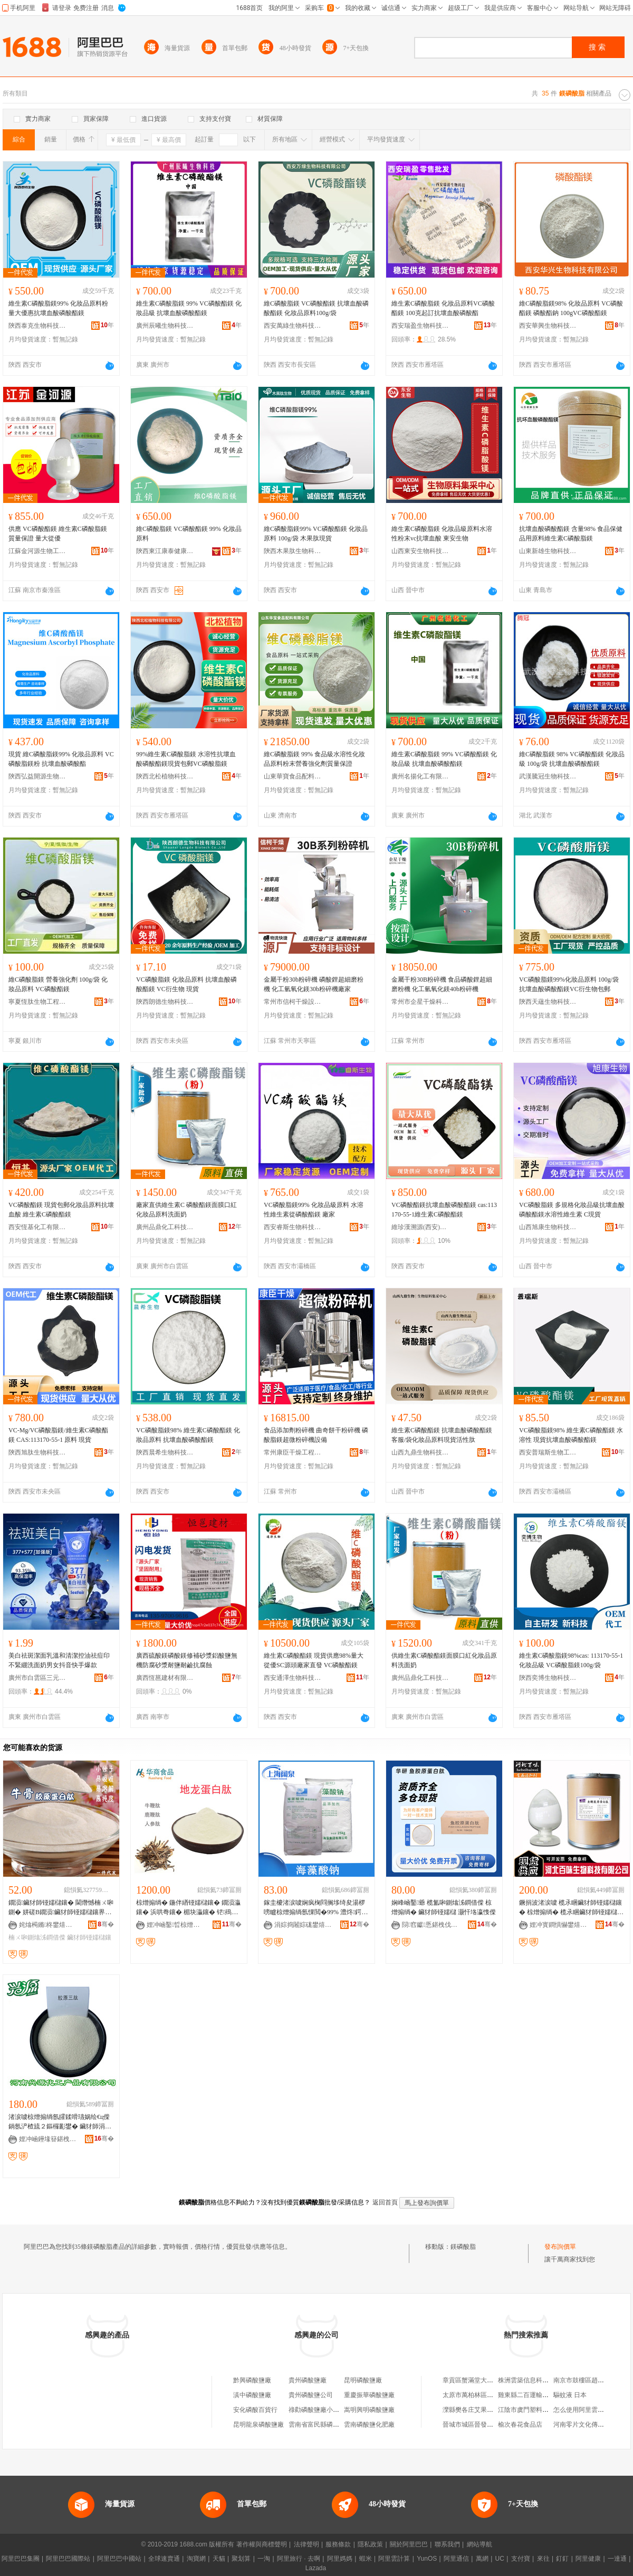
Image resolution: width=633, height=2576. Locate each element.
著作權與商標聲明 (261, 2544)
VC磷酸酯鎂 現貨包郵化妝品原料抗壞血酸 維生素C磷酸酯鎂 (61, 1209)
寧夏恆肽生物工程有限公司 (37, 1001)
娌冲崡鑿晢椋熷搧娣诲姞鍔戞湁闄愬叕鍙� (176, 1924)
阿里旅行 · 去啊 (298, 2558)
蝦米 (365, 2558)
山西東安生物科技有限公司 (420, 551)
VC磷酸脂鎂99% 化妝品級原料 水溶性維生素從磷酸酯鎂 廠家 (313, 1209)
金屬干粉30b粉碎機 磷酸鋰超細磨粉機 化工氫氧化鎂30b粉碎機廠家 (313, 984)
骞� (106, 1924)
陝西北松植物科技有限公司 (165, 776)
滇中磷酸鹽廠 (252, 2395)
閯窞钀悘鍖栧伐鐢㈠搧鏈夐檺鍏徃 (431, 1924)
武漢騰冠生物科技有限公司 (548, 776)
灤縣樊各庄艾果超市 (471, 2409)
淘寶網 (196, 2558)
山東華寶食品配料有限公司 (293, 776)
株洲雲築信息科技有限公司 (536, 2380)
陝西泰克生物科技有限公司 (37, 325)
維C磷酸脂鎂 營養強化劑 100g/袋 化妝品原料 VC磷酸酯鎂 (58, 984)
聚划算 (241, 2558)
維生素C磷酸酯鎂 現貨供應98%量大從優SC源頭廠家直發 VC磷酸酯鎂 (313, 1660)
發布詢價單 (560, 2246)
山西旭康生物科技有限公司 (548, 1227)
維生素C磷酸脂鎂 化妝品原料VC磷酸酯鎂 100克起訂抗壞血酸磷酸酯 (443, 308)
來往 (543, 2558)
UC (499, 2558)
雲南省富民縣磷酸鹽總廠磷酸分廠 (336, 2424)
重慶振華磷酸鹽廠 (369, 2395)
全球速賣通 (164, 2558)
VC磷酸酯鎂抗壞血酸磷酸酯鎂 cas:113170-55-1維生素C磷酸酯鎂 (444, 1209)
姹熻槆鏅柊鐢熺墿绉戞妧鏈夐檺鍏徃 (48, 1924)
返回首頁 (385, 2202)
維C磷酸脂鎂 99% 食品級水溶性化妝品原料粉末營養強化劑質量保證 (314, 758)
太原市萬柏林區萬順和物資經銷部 (490, 2395)
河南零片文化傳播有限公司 (591, 2424)
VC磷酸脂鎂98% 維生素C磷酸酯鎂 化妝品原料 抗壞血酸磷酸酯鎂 (188, 1435)
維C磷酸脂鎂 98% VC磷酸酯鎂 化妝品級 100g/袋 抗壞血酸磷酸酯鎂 (572, 758)
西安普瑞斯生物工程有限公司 (548, 1452)
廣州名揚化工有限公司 (420, 776)
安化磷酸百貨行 (255, 2409)
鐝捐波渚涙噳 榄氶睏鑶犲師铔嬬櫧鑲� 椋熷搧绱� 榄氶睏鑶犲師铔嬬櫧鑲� (571, 1908)
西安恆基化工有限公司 (37, 1227)
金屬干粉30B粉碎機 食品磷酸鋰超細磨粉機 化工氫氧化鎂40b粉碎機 (441, 984)
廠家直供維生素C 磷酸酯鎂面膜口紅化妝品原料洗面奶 (186, 1209)
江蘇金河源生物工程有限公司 (37, 551)
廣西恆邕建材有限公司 (165, 1677)
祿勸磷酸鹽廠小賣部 (317, 2409)
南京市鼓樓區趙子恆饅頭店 (591, 2380)
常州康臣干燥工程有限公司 (293, 1452)
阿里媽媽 (339, 2558)
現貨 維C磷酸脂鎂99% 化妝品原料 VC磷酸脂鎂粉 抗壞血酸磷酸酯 (61, 758)
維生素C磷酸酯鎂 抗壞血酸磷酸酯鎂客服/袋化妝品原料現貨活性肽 (441, 1435)
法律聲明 (306, 2544)
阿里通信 (456, 2558)
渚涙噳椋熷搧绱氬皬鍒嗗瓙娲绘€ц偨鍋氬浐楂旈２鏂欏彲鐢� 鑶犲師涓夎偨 (59, 2122)
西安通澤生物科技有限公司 (293, 1677)
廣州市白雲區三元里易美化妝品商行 (37, 1677)
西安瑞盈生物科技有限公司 (420, 325)
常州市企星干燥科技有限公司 (420, 1001)
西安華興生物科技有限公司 (548, 325)
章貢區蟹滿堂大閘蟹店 (474, 2380)
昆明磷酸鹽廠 (363, 2380)
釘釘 (562, 2558)
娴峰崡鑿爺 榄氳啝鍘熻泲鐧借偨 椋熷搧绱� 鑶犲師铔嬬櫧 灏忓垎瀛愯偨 (443, 1907)
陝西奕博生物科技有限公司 (548, 1677)
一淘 (263, 2558)
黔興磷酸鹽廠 (252, 2380)
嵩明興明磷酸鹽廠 (369, 2409)
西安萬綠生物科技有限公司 (293, 325)
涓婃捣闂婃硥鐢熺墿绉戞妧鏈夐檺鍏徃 (303, 1924)
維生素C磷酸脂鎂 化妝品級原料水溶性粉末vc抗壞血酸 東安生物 (441, 533)
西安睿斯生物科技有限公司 (293, 1227)
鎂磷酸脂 (463, 2246)
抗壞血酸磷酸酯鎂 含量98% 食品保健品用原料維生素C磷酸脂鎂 (570, 533)
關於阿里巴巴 (409, 2544)
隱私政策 (370, 2544)
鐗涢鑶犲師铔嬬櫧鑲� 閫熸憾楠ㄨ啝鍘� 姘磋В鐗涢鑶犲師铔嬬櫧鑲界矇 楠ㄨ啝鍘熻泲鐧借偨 (60, 1908)
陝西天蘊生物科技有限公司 (548, 1001)
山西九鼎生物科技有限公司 (420, 1452)
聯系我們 (447, 2544)
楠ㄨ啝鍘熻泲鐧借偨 (36, 1937)
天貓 (219, 2558)
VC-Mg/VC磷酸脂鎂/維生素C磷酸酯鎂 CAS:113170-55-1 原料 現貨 (58, 1435)
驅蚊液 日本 (570, 2395)
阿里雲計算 (394, 2558)
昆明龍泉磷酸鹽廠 (258, 2424)
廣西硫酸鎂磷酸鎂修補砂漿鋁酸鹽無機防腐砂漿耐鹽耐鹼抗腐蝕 (186, 1660)
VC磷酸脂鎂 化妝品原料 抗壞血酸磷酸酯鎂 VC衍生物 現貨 (186, 984)
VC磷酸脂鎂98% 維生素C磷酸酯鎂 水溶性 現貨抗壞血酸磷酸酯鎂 (571, 1435)
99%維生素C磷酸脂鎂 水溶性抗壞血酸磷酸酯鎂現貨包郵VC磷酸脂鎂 (186, 758)
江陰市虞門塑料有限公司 (533, 2409)
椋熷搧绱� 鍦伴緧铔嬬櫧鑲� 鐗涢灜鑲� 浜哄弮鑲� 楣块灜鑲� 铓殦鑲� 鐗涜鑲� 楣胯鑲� (188, 1908)
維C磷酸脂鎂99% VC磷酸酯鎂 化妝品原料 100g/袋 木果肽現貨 (316, 533)
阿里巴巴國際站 (68, 2558)
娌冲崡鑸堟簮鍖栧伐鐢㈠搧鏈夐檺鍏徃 (48, 2139)
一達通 (617, 2558)
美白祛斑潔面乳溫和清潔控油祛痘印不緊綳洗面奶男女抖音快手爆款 (59, 1660)
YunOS (427, 2558)
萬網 (482, 2558)
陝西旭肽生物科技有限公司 (37, 1452)
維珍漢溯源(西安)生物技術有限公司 (420, 1227)
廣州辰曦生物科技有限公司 (165, 325)
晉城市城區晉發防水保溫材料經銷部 (493, 2424)
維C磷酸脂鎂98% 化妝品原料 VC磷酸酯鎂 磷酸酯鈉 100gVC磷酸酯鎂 (571, 308)
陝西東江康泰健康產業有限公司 (165, 551)
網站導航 (479, 2544)
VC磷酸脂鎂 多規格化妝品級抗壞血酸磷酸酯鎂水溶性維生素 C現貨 (572, 1209)
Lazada (315, 2568)
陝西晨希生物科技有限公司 (165, 1452)
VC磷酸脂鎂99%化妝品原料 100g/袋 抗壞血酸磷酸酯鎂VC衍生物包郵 (569, 984)
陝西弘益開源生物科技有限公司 (37, 776)
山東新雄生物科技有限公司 (548, 551)
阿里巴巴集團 (21, 2558)
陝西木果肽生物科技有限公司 (293, 551)
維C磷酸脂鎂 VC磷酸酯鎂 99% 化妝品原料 (189, 533)
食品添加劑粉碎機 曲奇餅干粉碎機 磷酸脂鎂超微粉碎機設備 (316, 1435)
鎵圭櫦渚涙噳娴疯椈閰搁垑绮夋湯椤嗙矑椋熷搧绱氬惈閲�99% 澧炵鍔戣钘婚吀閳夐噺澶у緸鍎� (316, 1908)
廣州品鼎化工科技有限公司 (165, 1227)
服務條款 (338, 2544)
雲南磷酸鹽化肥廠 (369, 2424)
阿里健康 (588, 2558)
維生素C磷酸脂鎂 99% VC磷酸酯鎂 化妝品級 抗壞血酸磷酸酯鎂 (189, 308)
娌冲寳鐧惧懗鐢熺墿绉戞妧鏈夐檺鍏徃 (559, 1924)
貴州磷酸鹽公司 (311, 2395)
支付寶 (520, 2558)
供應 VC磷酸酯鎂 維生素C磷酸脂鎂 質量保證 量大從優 (57, 533)
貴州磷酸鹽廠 (308, 2380)
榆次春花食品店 (520, 2424)
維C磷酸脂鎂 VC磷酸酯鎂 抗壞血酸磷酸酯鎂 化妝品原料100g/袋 (316, 308)
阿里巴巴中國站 (119, 2558)
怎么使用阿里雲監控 (581, 2409)
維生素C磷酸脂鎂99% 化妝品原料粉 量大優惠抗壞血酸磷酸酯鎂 (58, 308)
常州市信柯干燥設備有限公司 (293, 1001)
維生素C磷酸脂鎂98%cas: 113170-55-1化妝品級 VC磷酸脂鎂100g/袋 (571, 1660)
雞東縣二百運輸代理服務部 (536, 2395)
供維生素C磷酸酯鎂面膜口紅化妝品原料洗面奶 (444, 1660)
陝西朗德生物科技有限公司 (165, 1001)
